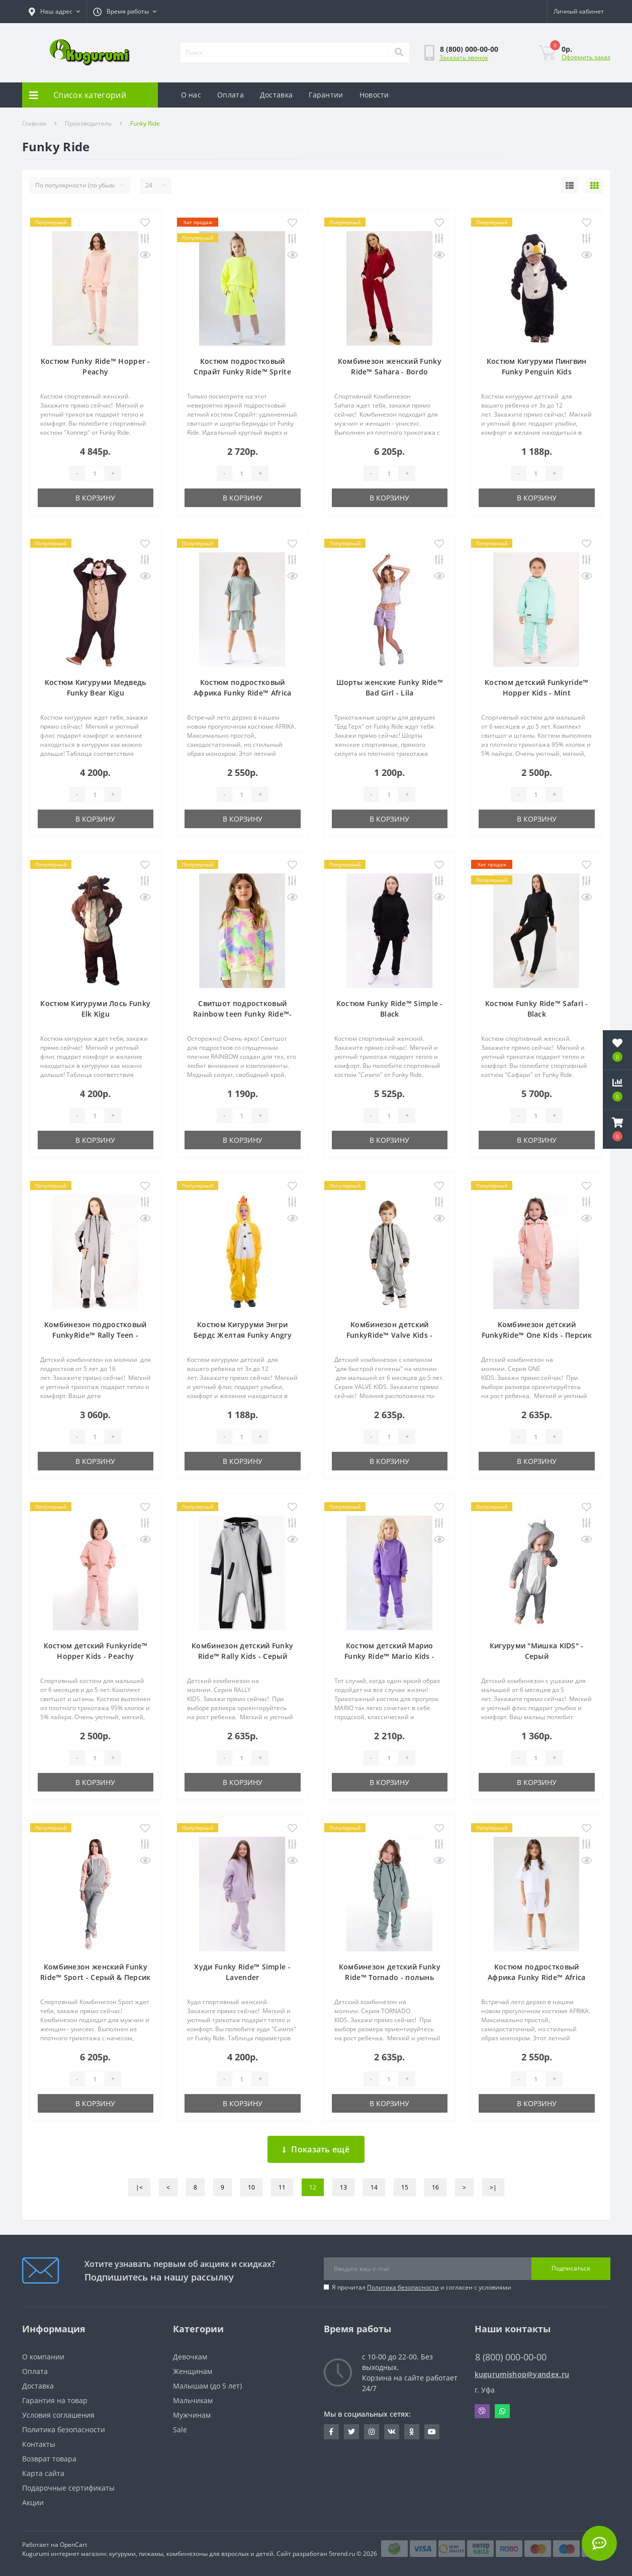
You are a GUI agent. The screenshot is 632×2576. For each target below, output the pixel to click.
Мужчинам (192, 2415)
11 (282, 2187)
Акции (33, 2502)
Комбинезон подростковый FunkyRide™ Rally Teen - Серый (95, 1335)
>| (493, 2187)
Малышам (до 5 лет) (207, 2386)
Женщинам (192, 2371)
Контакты (38, 2444)
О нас (191, 95)
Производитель (88, 123)
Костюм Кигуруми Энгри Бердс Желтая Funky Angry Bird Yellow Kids (243, 1335)
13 (343, 2187)
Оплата (230, 95)
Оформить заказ (586, 57)
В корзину (95, 498)
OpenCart (73, 2544)
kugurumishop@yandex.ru (522, 2374)
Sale (180, 2429)
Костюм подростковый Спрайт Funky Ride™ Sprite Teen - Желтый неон (242, 371)
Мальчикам (193, 2400)
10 (251, 2187)
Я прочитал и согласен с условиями (421, 2287)
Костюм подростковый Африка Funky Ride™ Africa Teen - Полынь (243, 692)
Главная (34, 123)
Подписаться (571, 2268)
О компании (43, 2356)
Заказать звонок (463, 57)
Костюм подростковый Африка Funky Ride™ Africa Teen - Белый (537, 1977)
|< (139, 2187)
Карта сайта (43, 2473)
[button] (124, 11)
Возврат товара (49, 2458)
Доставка (276, 95)
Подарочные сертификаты (68, 2488)
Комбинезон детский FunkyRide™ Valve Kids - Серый (389, 1335)
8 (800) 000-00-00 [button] (511, 2357)
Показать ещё (316, 2149)
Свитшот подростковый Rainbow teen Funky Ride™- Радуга (242, 1014)
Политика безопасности (403, 2287)
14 (374, 2187)
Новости (374, 95)
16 (435, 2187)
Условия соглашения (58, 2415)
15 (404, 2187)
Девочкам (190, 2356)
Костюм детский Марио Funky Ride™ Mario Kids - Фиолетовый (389, 1656)
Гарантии (326, 95)
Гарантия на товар (54, 2400)
